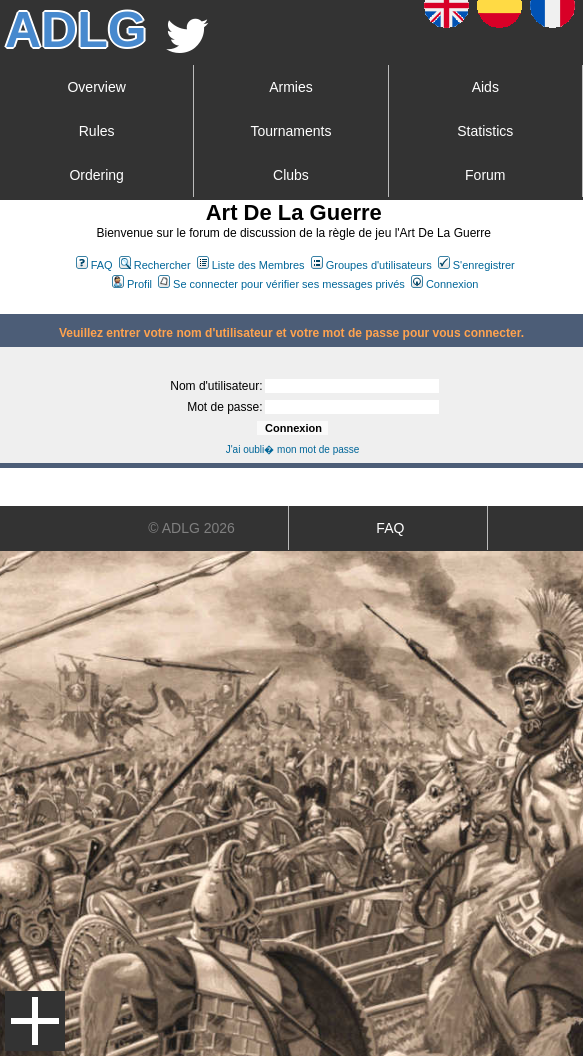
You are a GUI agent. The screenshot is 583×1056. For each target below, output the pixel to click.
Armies (291, 87)
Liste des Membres (251, 265)
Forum (485, 175)
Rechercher (155, 265)
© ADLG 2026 (191, 528)
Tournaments (291, 131)
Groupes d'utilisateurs (371, 265)
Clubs (291, 175)
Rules (97, 131)
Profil (132, 284)
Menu (35, 1021)
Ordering (96, 175)
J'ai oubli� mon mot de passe (293, 449)
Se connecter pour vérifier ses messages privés (281, 284)
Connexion (445, 284)
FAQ (94, 265)
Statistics (485, 131)
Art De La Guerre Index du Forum (8, 306)
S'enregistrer (476, 265)
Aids (485, 87)
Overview (96, 87)
